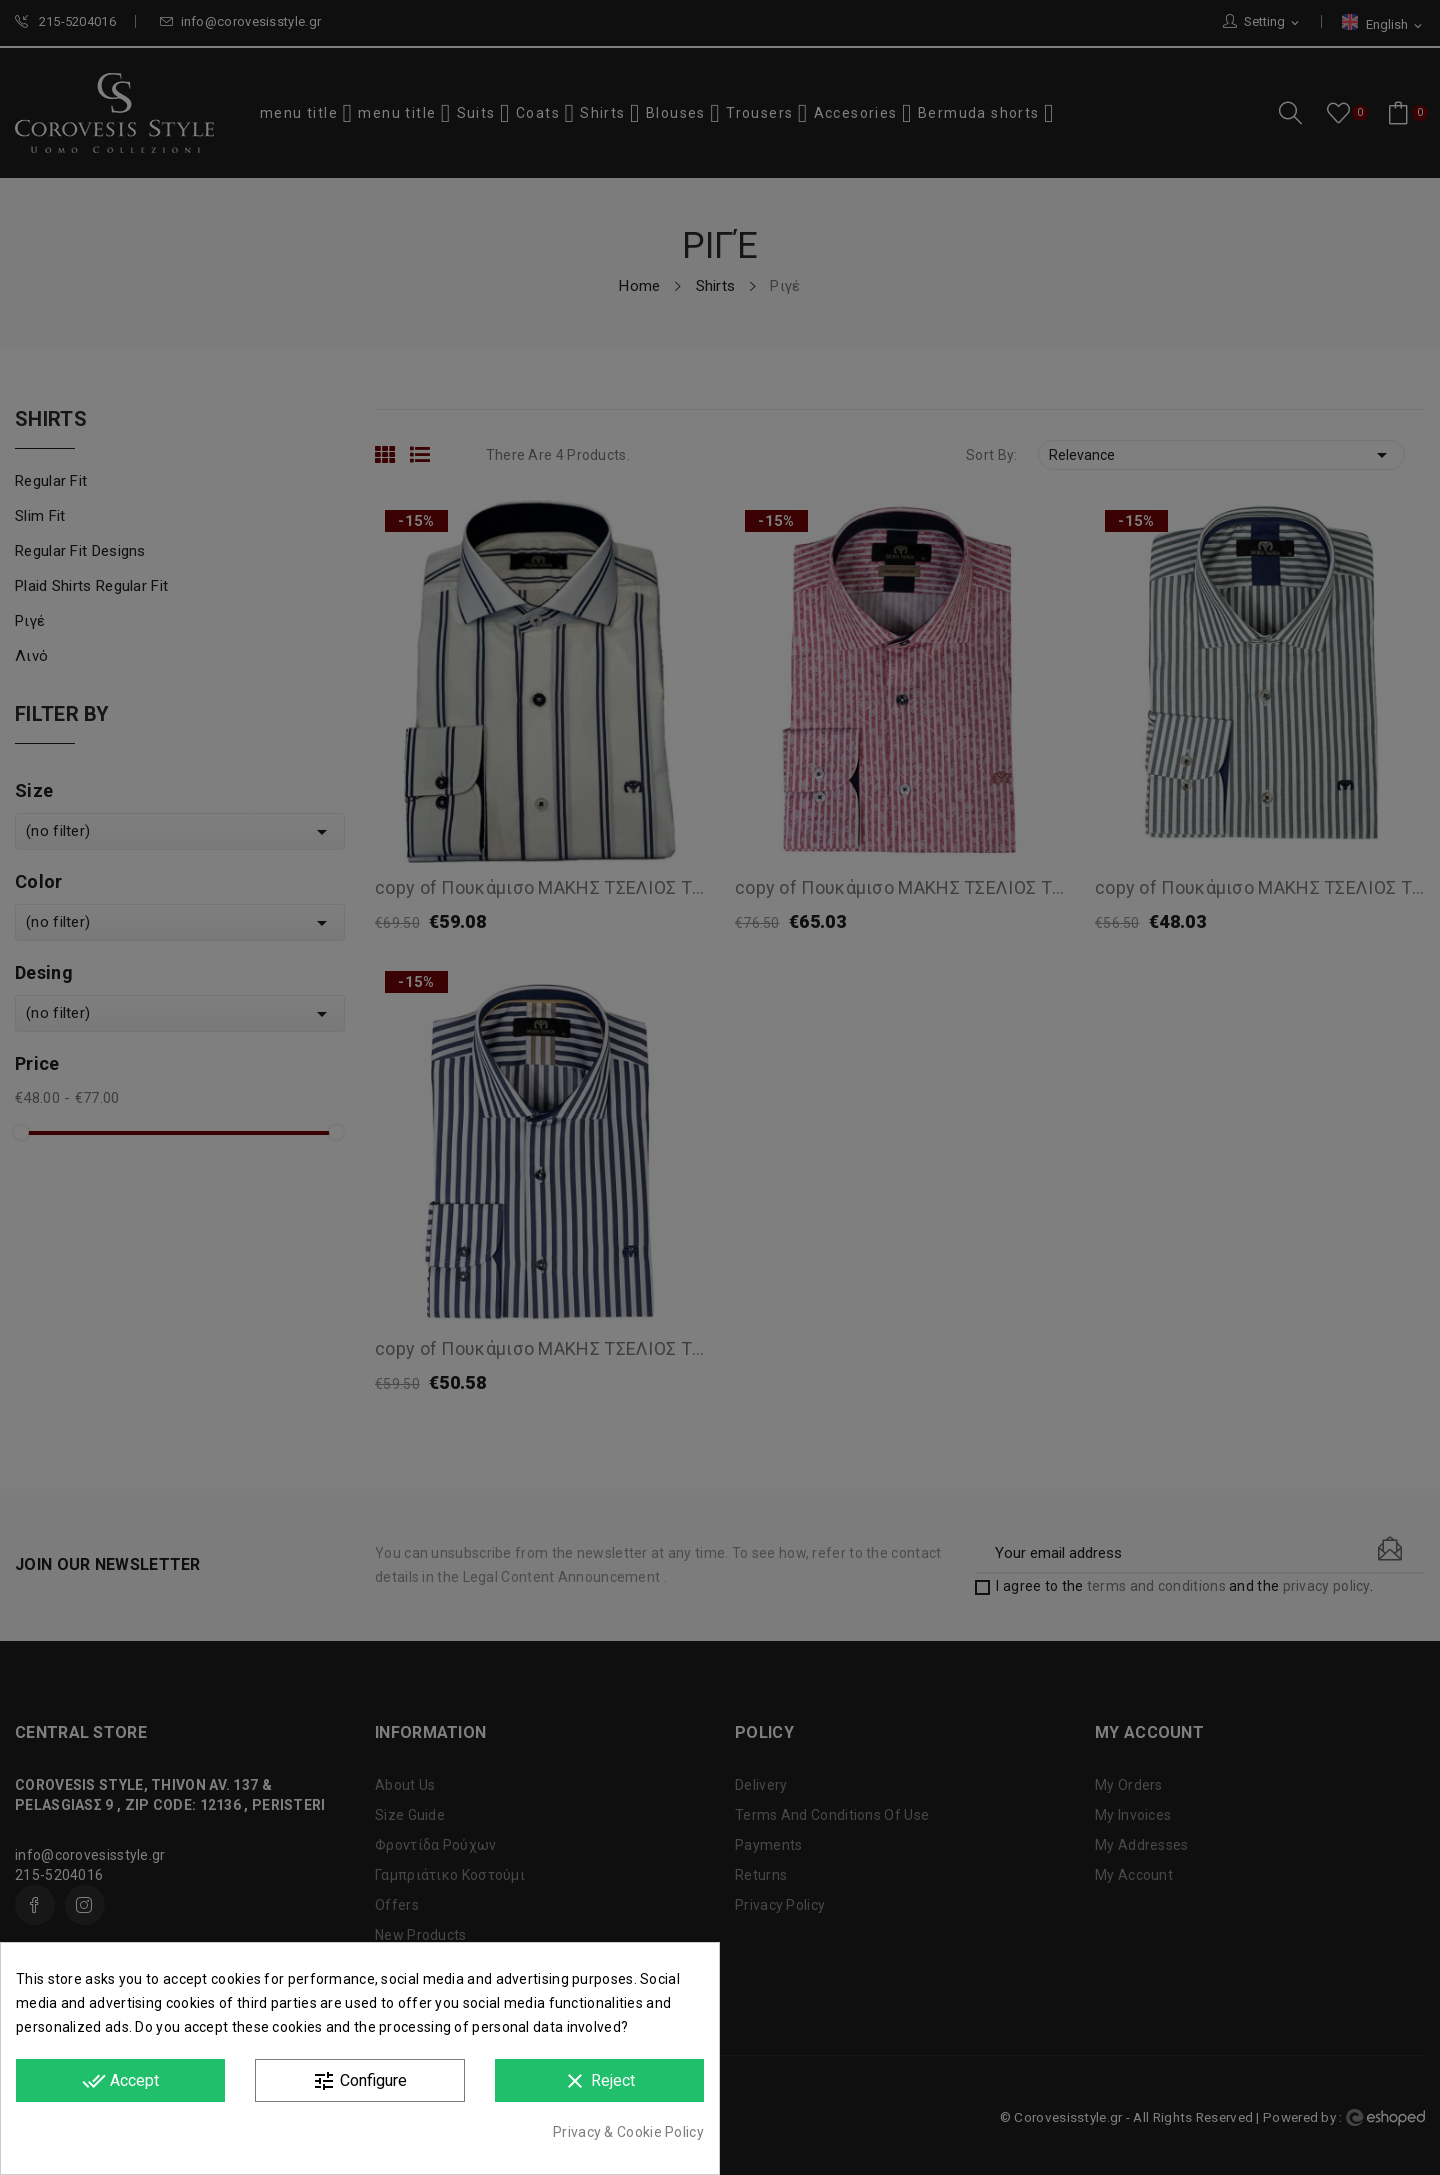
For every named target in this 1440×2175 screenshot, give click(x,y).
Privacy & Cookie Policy (628, 2132)
